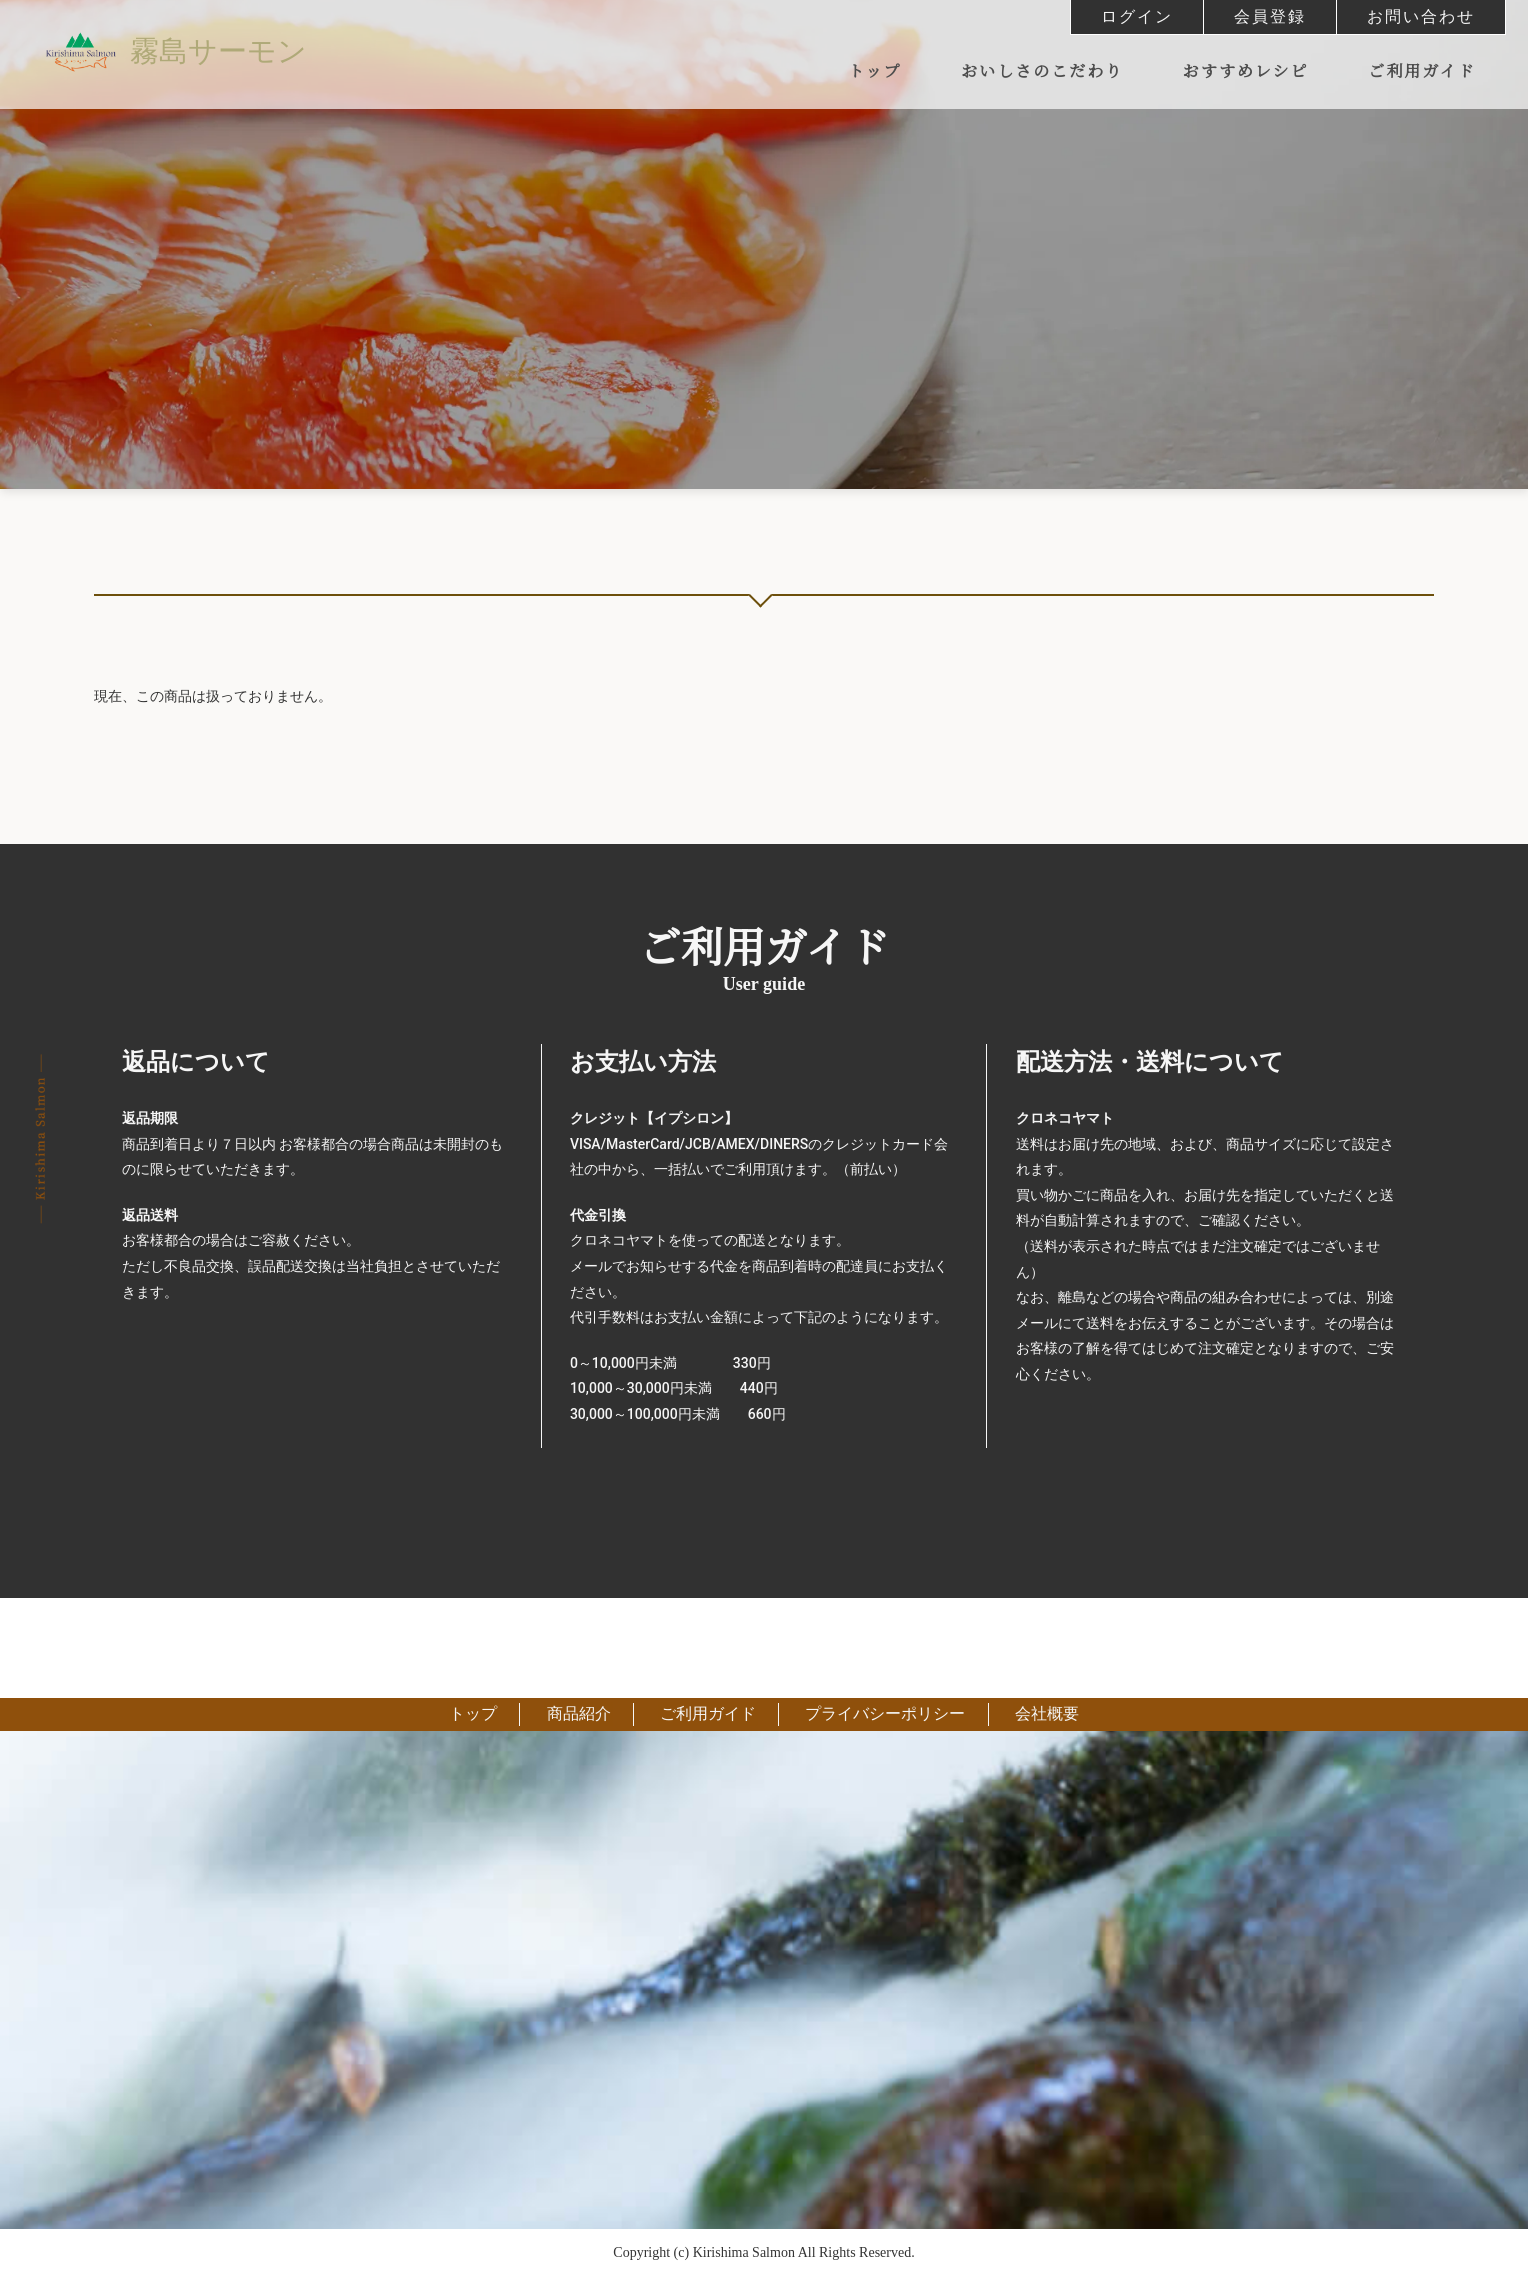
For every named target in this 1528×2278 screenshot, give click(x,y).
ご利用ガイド (1422, 71)
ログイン (1137, 16)
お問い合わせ (1421, 16)
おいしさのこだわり (1042, 71)
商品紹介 (583, 1714)
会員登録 (1270, 16)
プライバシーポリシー (881, 1714)
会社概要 (1038, 1714)
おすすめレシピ (1246, 71)
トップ (875, 71)
